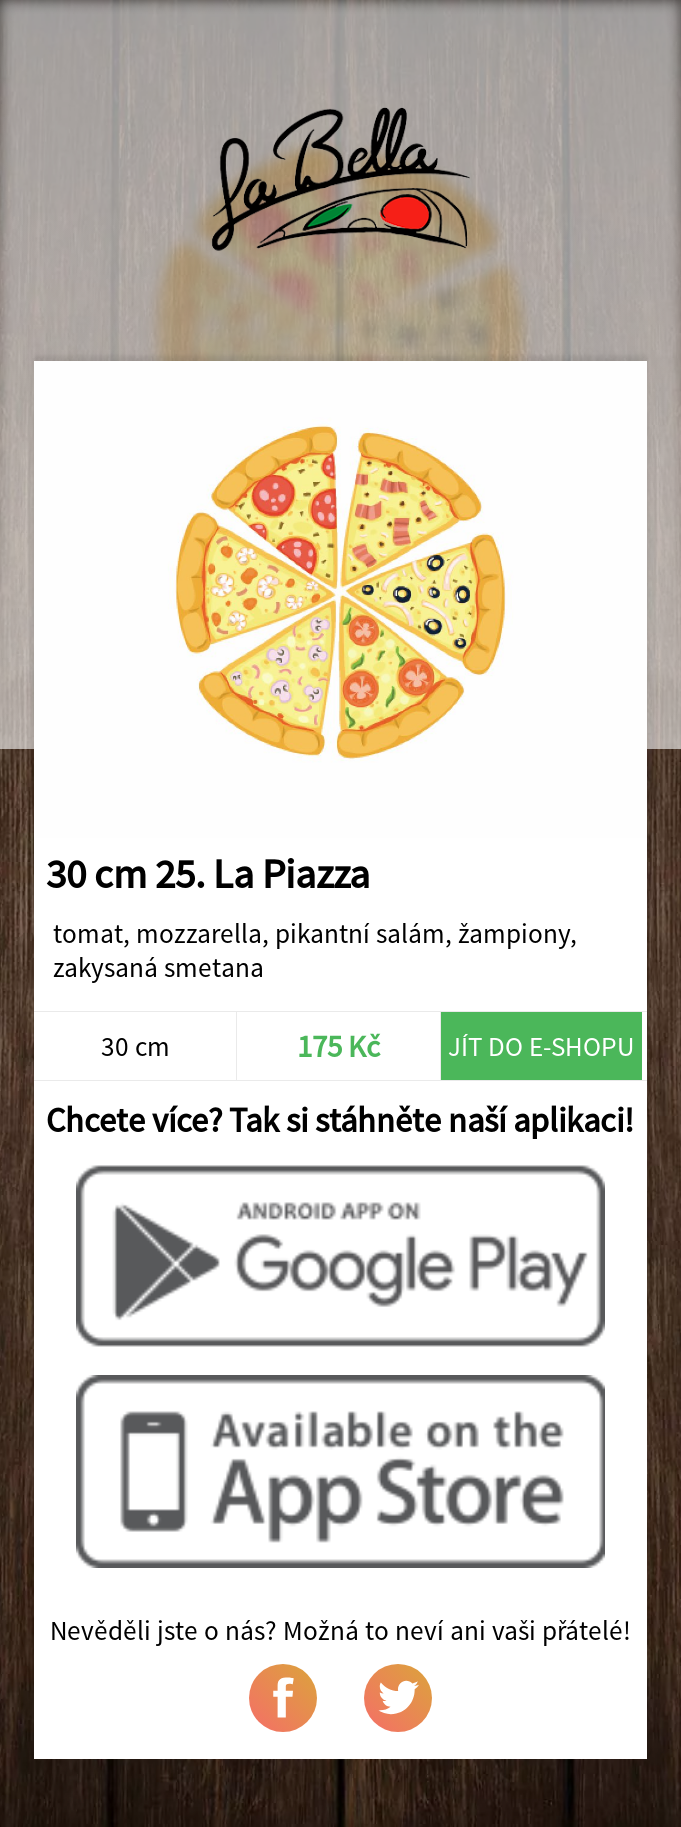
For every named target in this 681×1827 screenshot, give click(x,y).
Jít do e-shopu (541, 1046)
